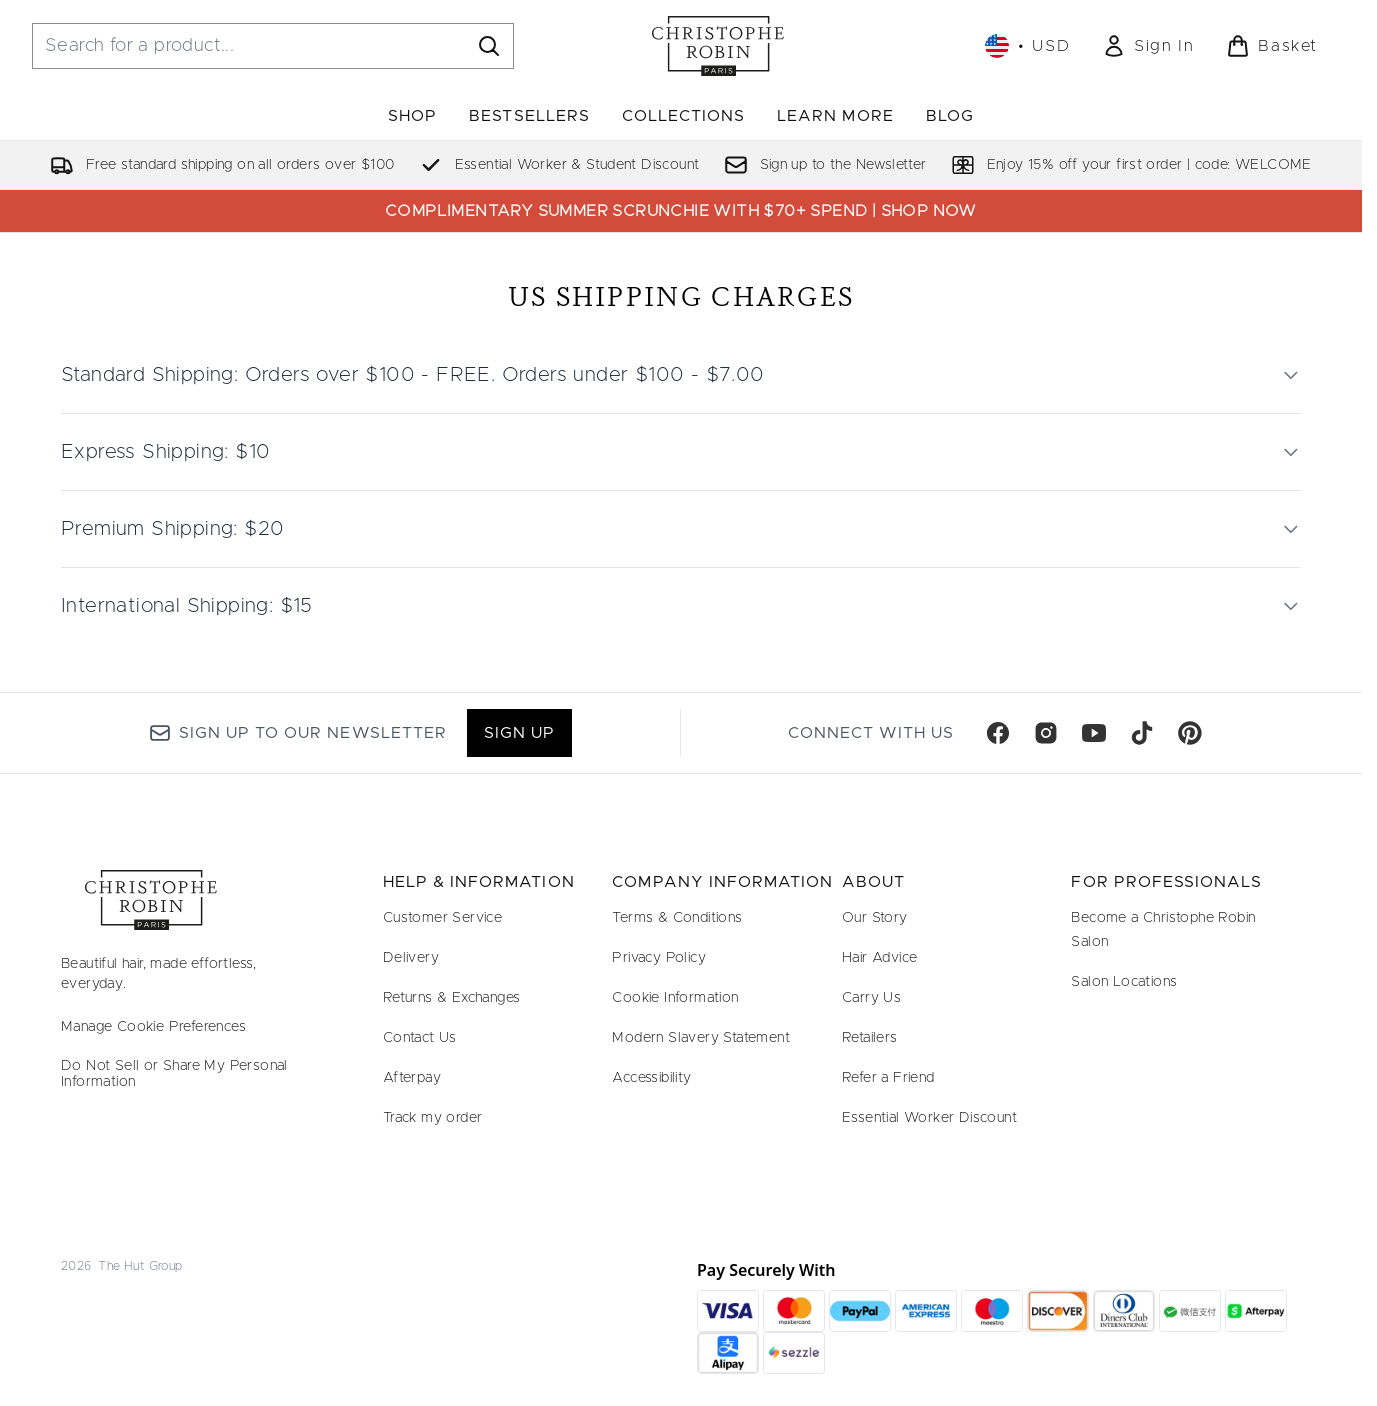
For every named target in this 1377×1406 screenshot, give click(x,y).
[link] (1148, 46)
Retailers (870, 1038)
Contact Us (420, 1038)
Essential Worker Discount (929, 1118)
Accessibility (651, 1078)
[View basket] (1272, 46)
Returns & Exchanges (452, 998)
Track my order (433, 1118)
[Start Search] (489, 46)
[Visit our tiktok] (1142, 733)
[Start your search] (273, 46)
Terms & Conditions (677, 918)
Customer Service (442, 918)
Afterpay (412, 1078)
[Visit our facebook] (998, 733)
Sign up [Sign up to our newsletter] (519, 733)
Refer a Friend (888, 1078)
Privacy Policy (659, 958)
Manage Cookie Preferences (153, 1027)
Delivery (411, 958)
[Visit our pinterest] (1190, 733)
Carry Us (871, 998)
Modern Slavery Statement (701, 1038)
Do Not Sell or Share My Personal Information (174, 1074)
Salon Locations (1124, 982)
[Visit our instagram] (1046, 733)
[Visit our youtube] (1094, 733)
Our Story (875, 918)
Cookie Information (675, 998)
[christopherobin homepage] (718, 46)
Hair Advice (879, 958)
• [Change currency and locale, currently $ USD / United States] (1027, 46)
